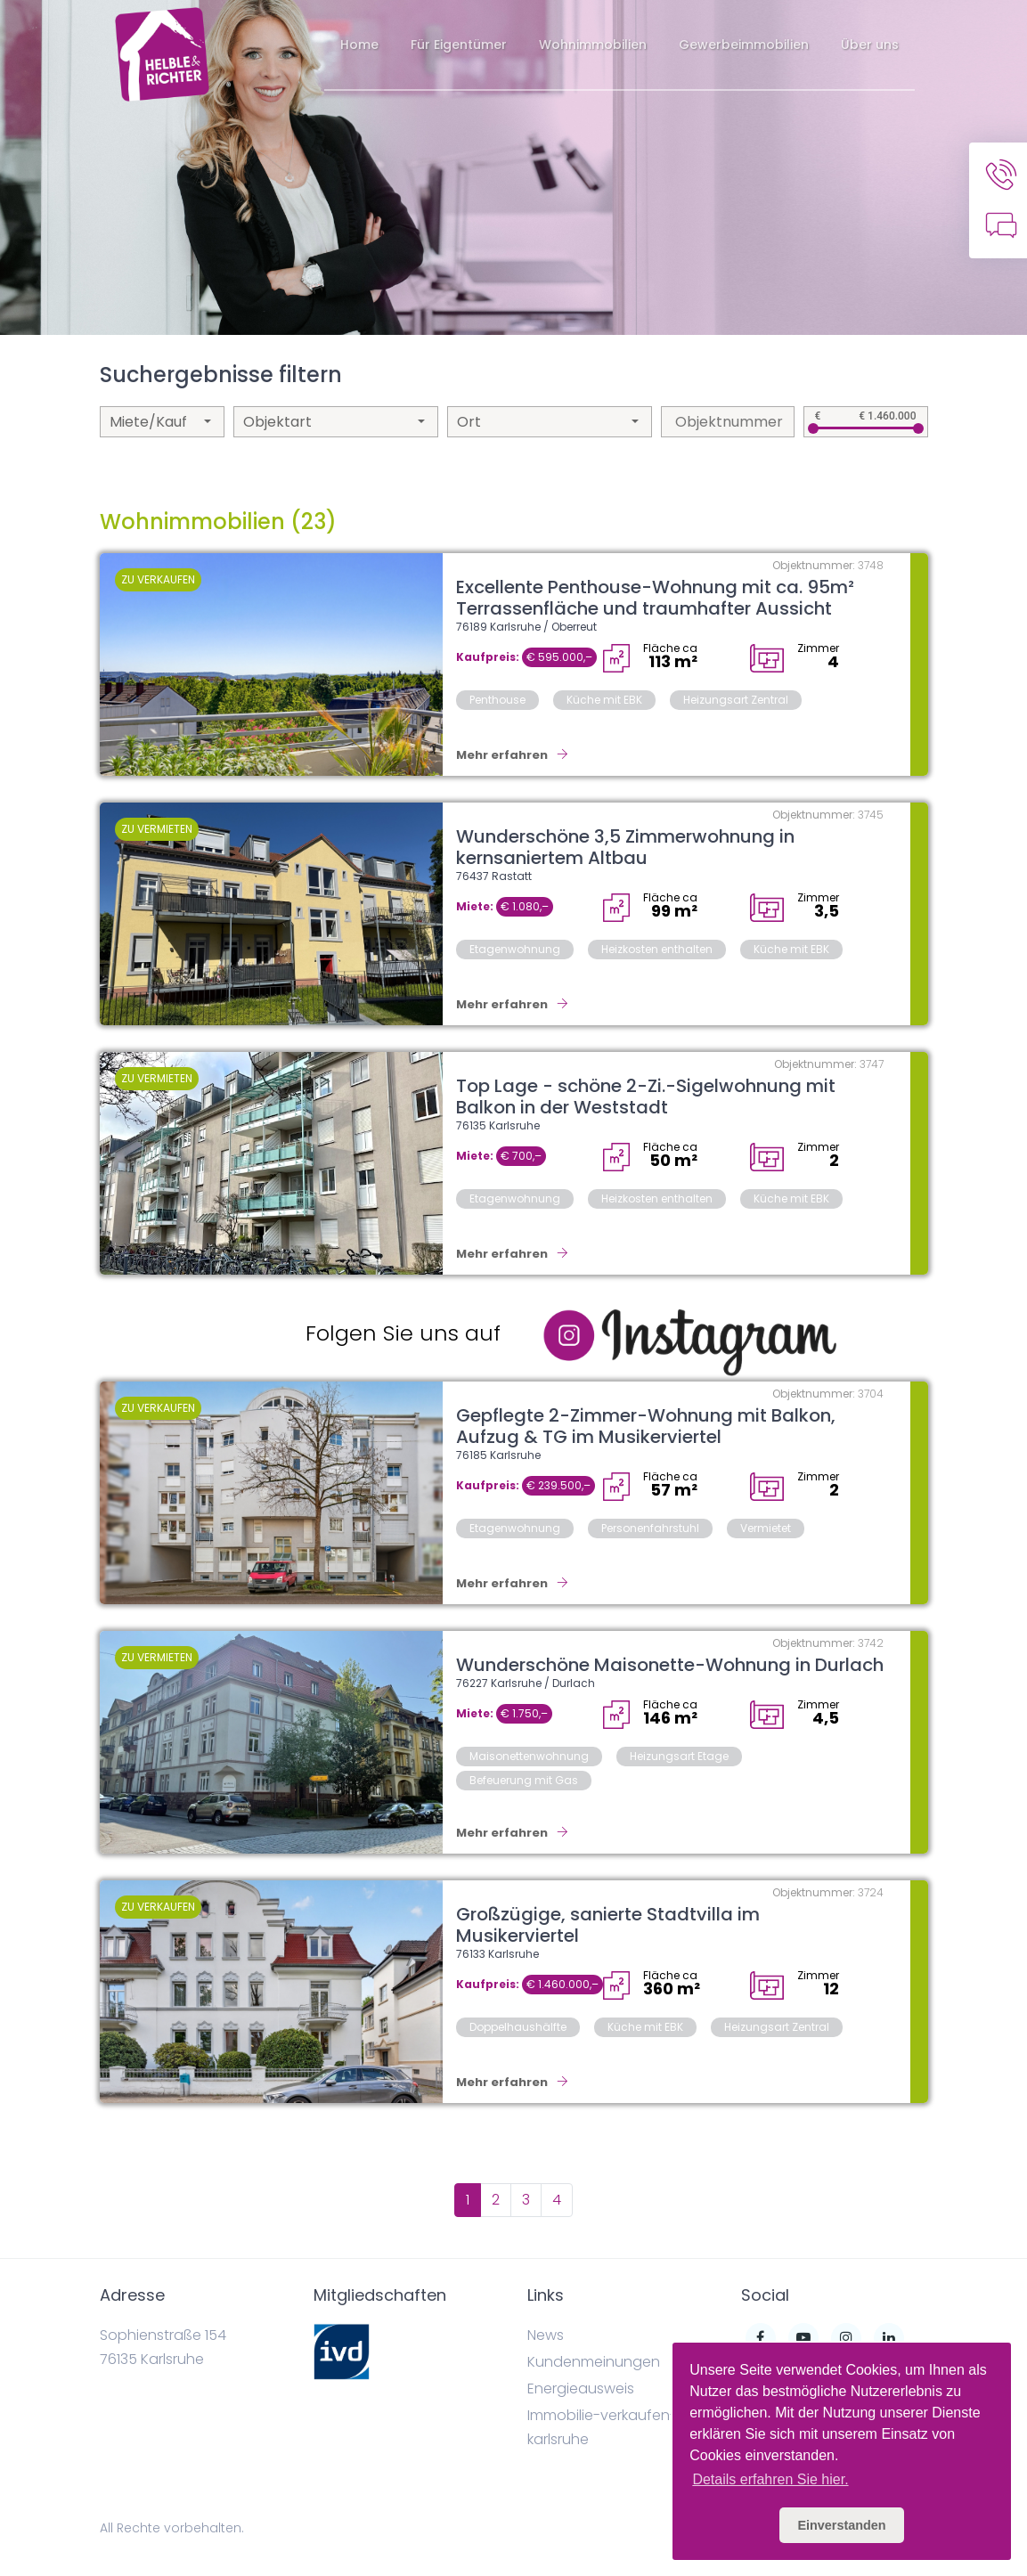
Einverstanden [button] (841, 2525)
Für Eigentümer (459, 44)
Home (359, 44)
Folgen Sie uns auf (403, 1333)
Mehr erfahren (512, 754)
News (545, 2335)
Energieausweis (580, 2388)
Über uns (870, 44)
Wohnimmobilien (593, 44)
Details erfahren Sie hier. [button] (770, 2479)
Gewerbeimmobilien (744, 44)
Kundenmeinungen (593, 2362)
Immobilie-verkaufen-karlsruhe (602, 2427)
